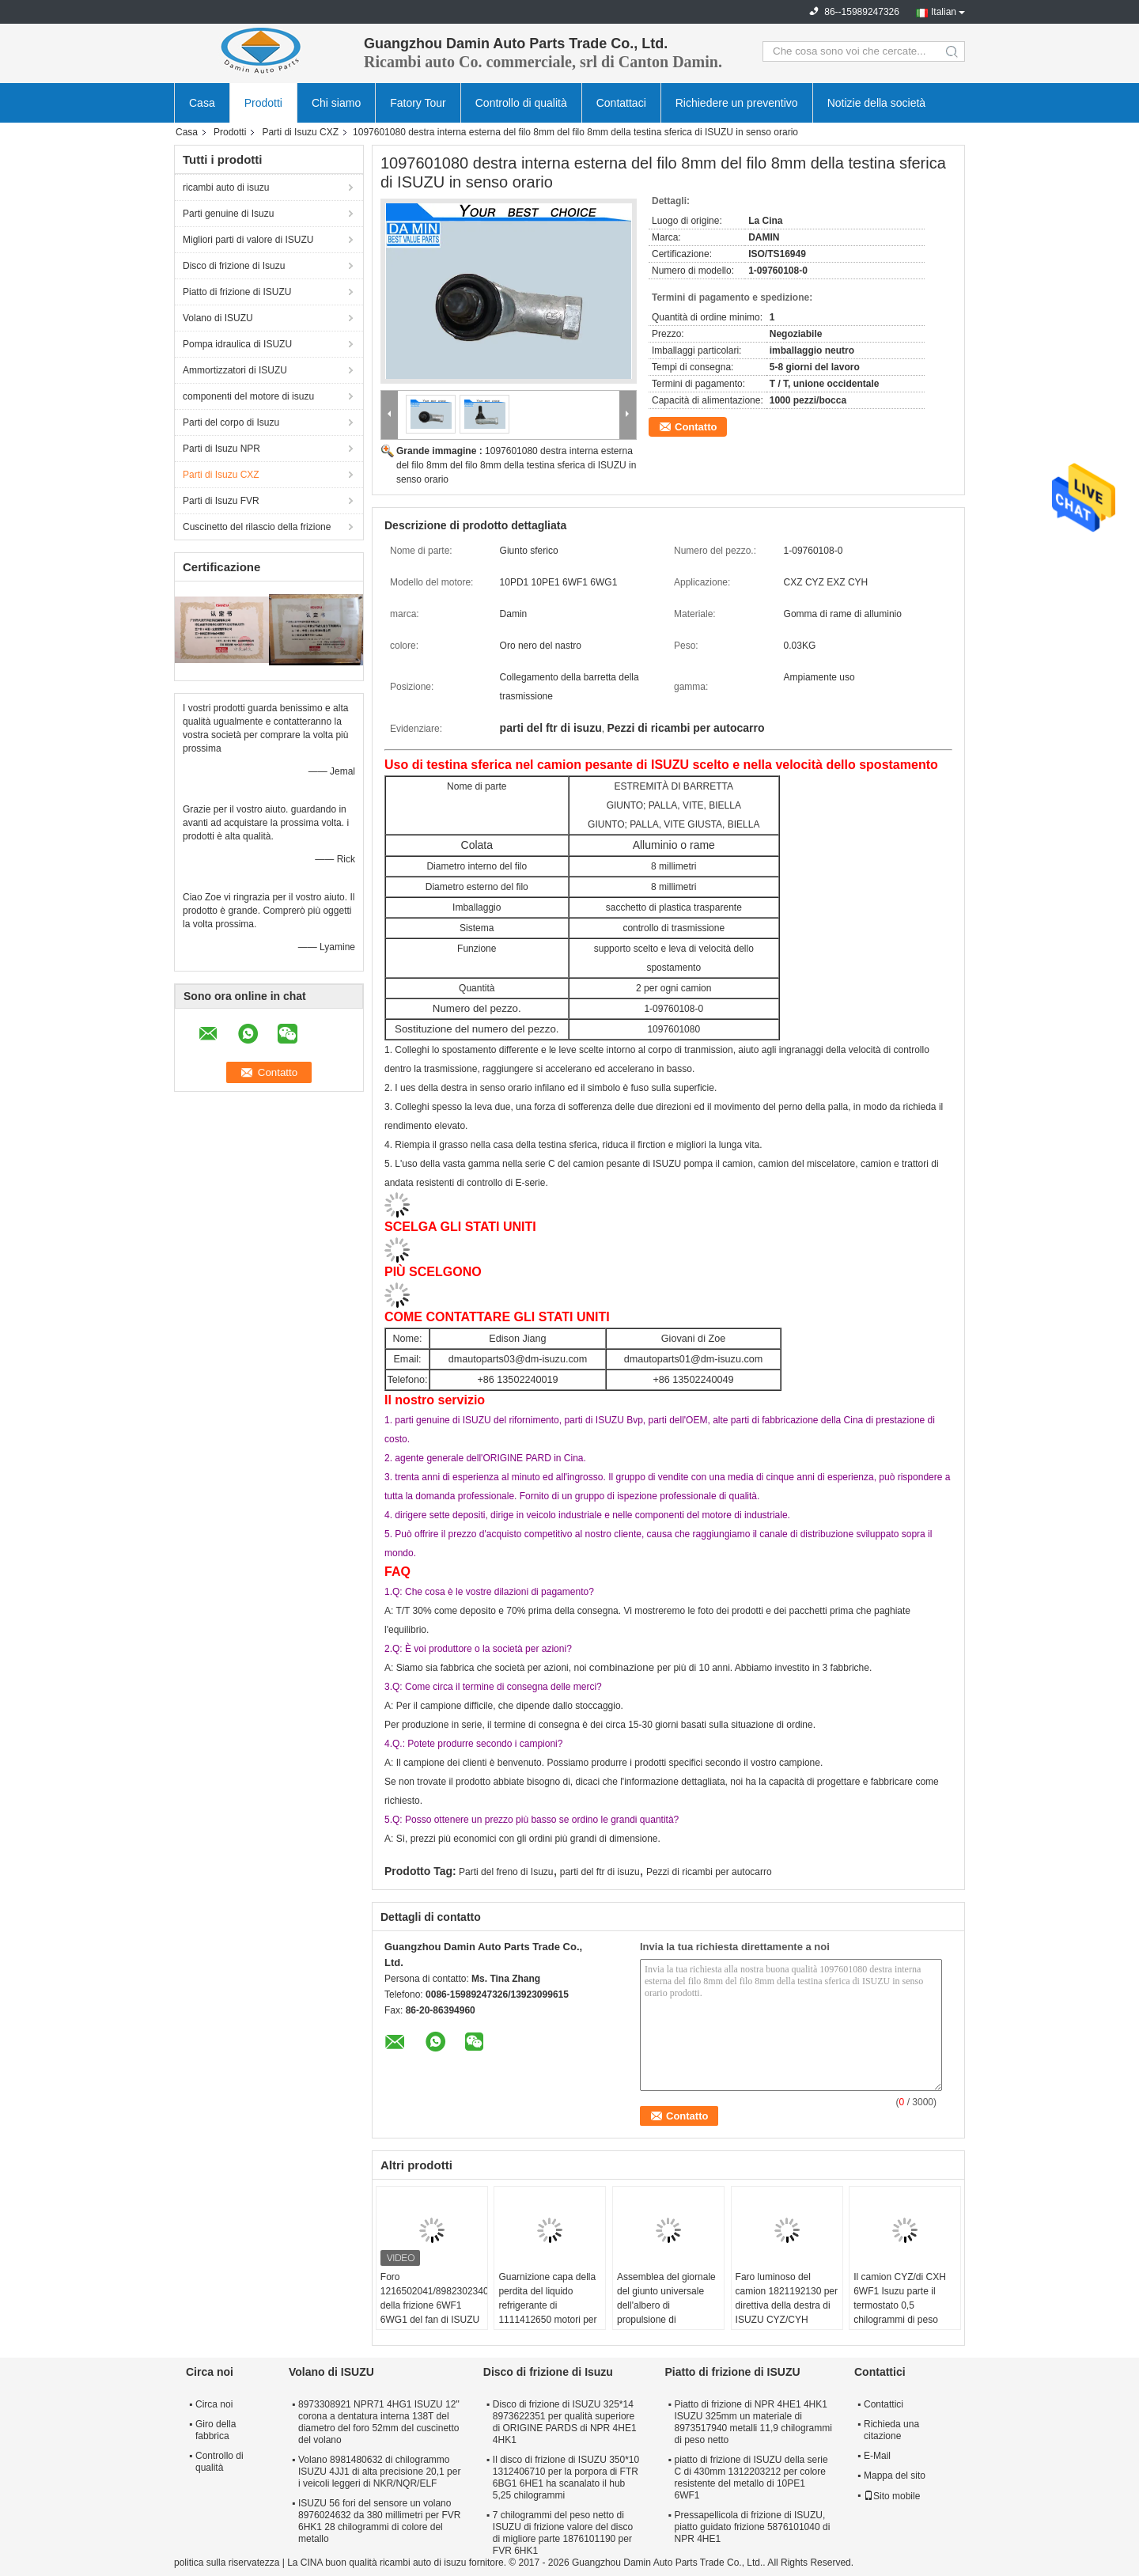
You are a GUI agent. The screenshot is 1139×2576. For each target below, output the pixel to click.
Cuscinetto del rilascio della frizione (257, 526)
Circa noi (214, 2404)
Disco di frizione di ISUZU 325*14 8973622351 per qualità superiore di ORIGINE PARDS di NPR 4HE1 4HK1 (565, 2422)
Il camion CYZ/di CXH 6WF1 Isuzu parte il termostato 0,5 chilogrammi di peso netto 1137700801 (899, 2305)
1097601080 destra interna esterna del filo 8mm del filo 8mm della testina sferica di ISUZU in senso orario (516, 465)
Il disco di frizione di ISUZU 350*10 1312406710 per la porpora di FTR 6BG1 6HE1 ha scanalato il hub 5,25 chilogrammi (566, 2477)
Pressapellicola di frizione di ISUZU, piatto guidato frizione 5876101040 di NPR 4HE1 (752, 2527)
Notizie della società (876, 103)
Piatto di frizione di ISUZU (237, 291)
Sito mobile (892, 2496)
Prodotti (263, 103)
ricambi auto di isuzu (226, 187)
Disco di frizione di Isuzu (234, 265)
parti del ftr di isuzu (600, 1871)
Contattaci (621, 103)
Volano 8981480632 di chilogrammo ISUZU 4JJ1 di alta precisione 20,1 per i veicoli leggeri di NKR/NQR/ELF (379, 2471)
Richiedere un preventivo (736, 103)
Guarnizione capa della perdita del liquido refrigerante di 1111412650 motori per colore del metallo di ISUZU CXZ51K (547, 2312)
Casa (202, 103)
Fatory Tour (418, 103)
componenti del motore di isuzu (248, 396)
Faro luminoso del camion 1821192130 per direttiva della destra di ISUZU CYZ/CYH (787, 2298)
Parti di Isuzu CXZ (300, 132)
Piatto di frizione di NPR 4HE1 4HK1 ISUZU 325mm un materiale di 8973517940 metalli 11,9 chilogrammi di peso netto (752, 2422)
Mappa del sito (894, 2475)
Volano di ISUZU (218, 318)
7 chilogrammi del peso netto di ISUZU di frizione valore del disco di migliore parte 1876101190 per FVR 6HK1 (563, 2533)
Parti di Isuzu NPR (221, 448)
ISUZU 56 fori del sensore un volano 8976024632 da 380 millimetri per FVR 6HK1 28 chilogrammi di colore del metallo (379, 2521)
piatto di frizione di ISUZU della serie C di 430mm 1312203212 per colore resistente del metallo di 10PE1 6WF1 (750, 2477)
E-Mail (877, 2455)
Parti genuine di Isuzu (228, 213)
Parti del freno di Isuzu (506, 1871)
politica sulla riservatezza (226, 2562)
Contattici (883, 2404)
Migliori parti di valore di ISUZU (248, 239)
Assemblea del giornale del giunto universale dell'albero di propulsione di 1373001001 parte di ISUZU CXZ (666, 2312)
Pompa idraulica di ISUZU (237, 344)
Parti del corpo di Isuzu (231, 422)
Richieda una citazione (891, 2430)
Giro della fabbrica (215, 2430)
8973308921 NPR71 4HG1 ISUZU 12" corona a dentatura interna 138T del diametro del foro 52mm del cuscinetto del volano (379, 2422)
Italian (943, 11)
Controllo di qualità (521, 103)
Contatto (696, 427)
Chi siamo (336, 103)
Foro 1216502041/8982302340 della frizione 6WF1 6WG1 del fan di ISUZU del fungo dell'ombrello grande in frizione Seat (433, 2312)
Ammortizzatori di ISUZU (235, 370)
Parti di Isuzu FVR (221, 500)
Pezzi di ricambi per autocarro (709, 1871)
